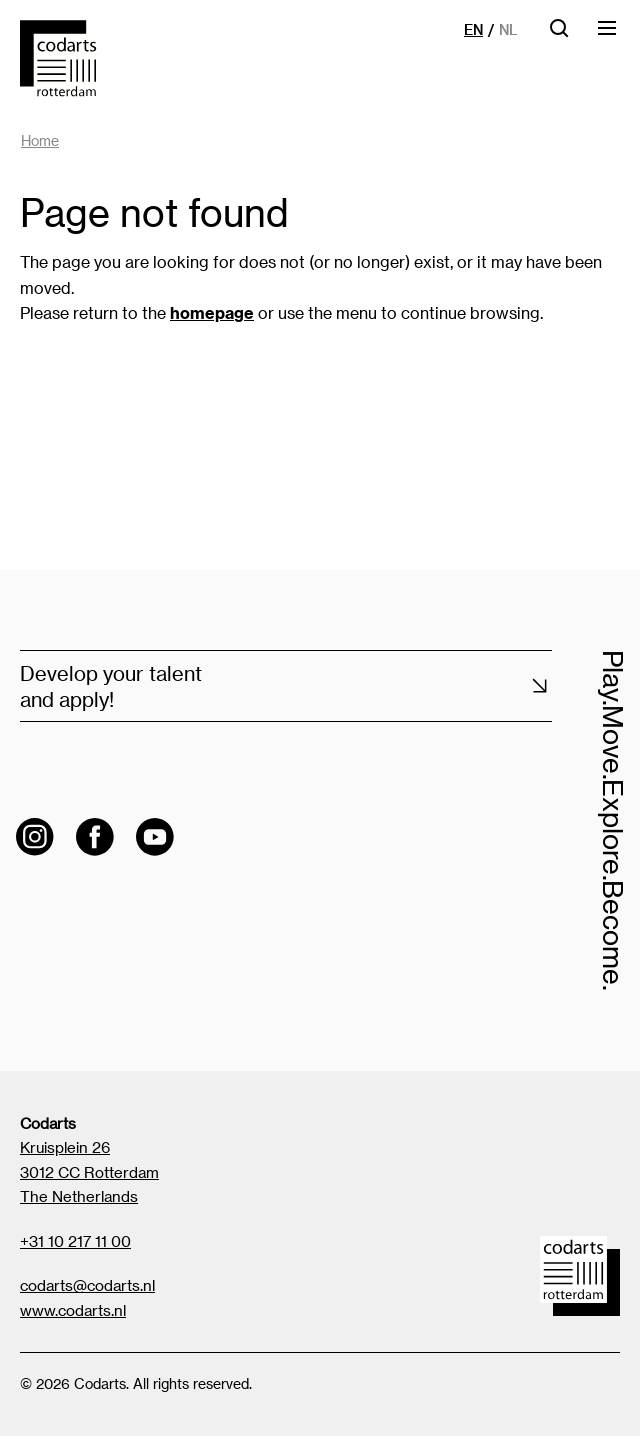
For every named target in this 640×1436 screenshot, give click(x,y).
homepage (212, 312)
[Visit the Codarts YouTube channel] (155, 837)
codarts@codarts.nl (87, 1285)
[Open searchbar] (559, 34)
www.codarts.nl (73, 1310)
